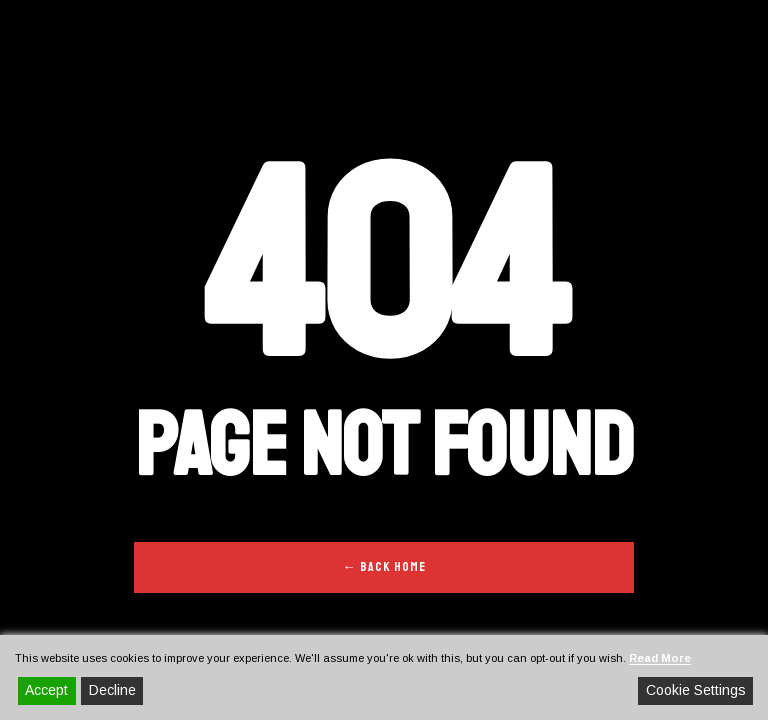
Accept (46, 690)
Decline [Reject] (112, 690)
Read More (660, 658)
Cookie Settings (696, 690)
